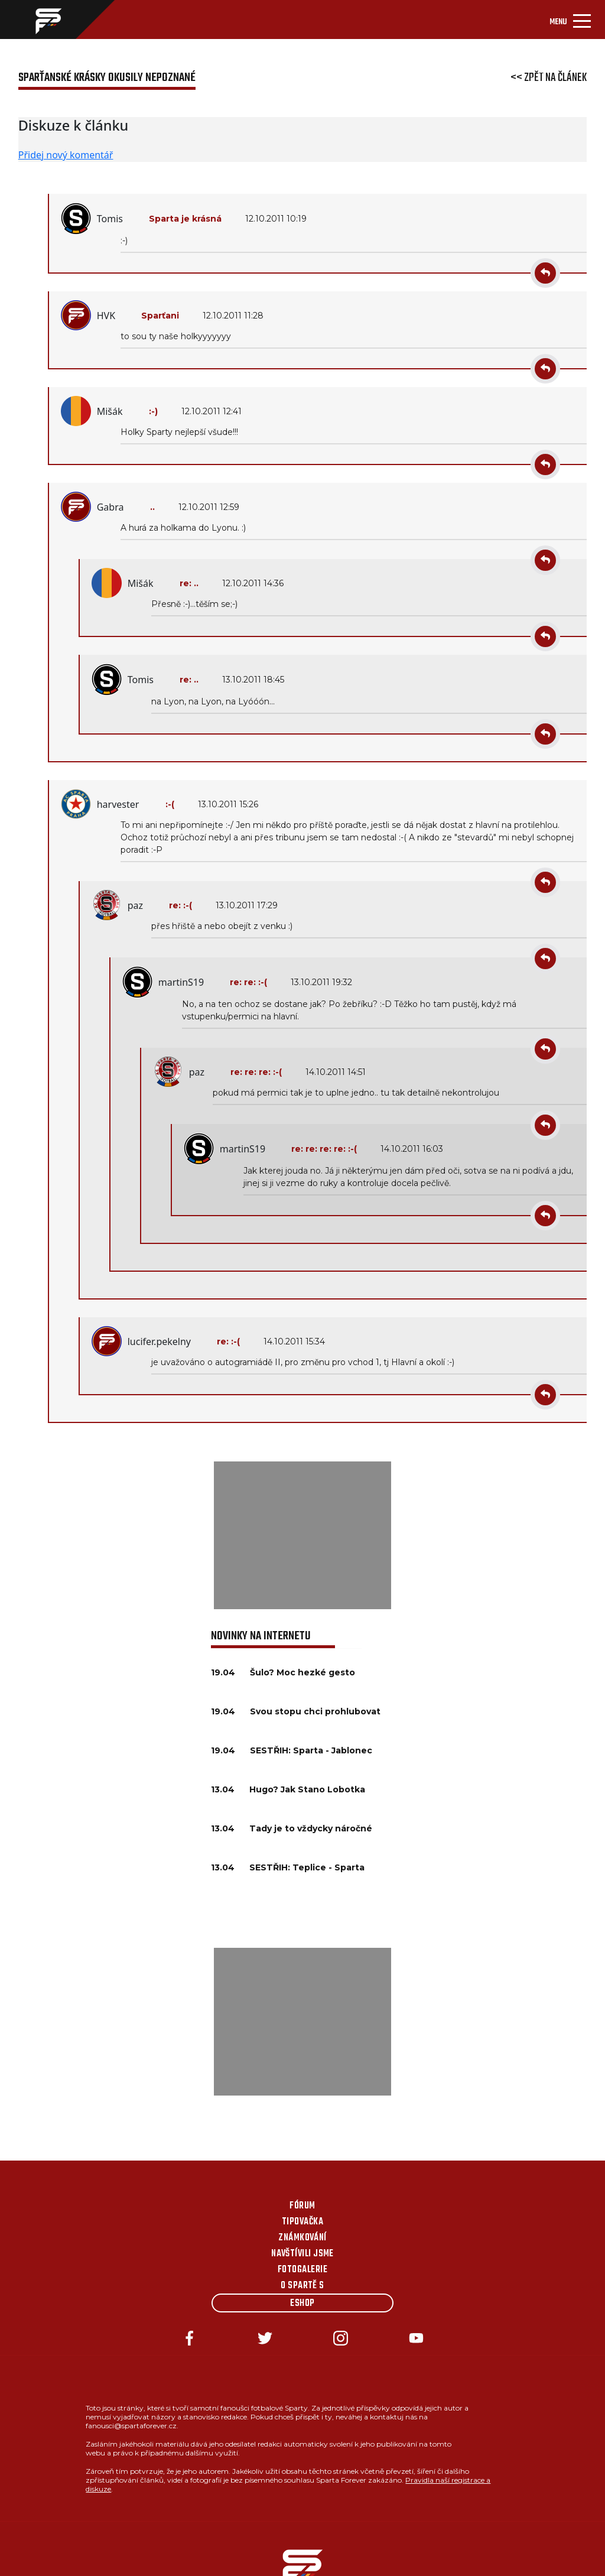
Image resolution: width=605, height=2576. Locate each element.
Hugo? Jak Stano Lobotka (307, 1789)
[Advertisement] (302, 1535)
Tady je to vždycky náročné (310, 1828)
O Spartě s (302, 2286)
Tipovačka (302, 2222)
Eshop (302, 2303)
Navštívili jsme (302, 2254)
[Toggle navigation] (570, 19)
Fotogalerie (302, 2270)
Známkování (302, 2238)
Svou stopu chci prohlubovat (315, 1711)
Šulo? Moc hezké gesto (302, 1672)
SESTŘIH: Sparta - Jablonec (311, 1750)
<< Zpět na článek (548, 78)
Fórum (302, 2206)
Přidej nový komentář (65, 154)
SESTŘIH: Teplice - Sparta (307, 1867)
